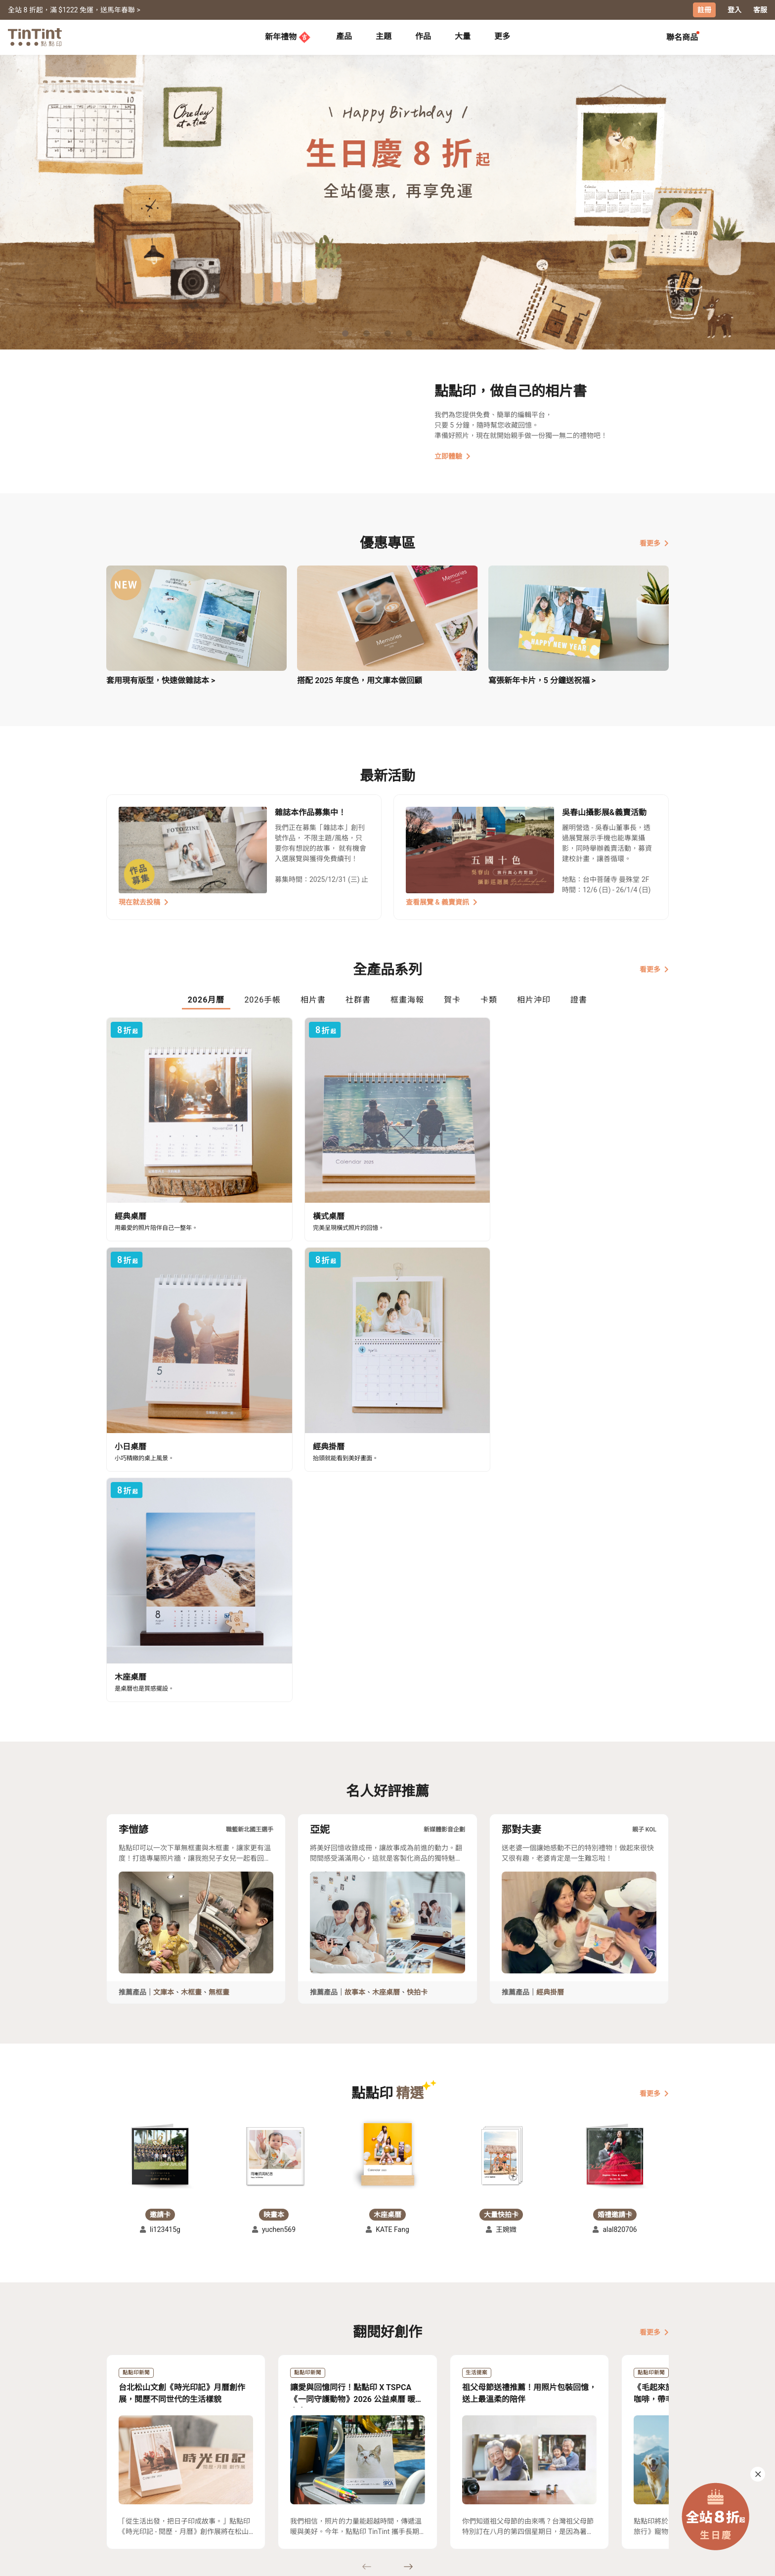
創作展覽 (120, 2485)
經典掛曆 (550, 1653)
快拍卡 (417, 1653)
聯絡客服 (264, 2485)
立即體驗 (452, 456)
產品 (344, 36)
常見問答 (264, 2471)
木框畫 (191, 1653)
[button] (160, 1816)
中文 (655, 2561)
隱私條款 (264, 2500)
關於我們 (332, 2471)
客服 (760, 10)
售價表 (185, 2485)
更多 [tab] (502, 36)
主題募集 (120, 2471)
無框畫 (219, 1653)
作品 (423, 36)
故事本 (354, 1653)
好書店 (397, 2471)
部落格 (329, 2485)
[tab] (344, 37)
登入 (734, 10)
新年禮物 (287, 37)
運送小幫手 (192, 2471)
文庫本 (163, 1653)
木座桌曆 (386, 1653)
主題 (383, 36)
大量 (463, 36)
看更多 (654, 542)
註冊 (704, 10)
